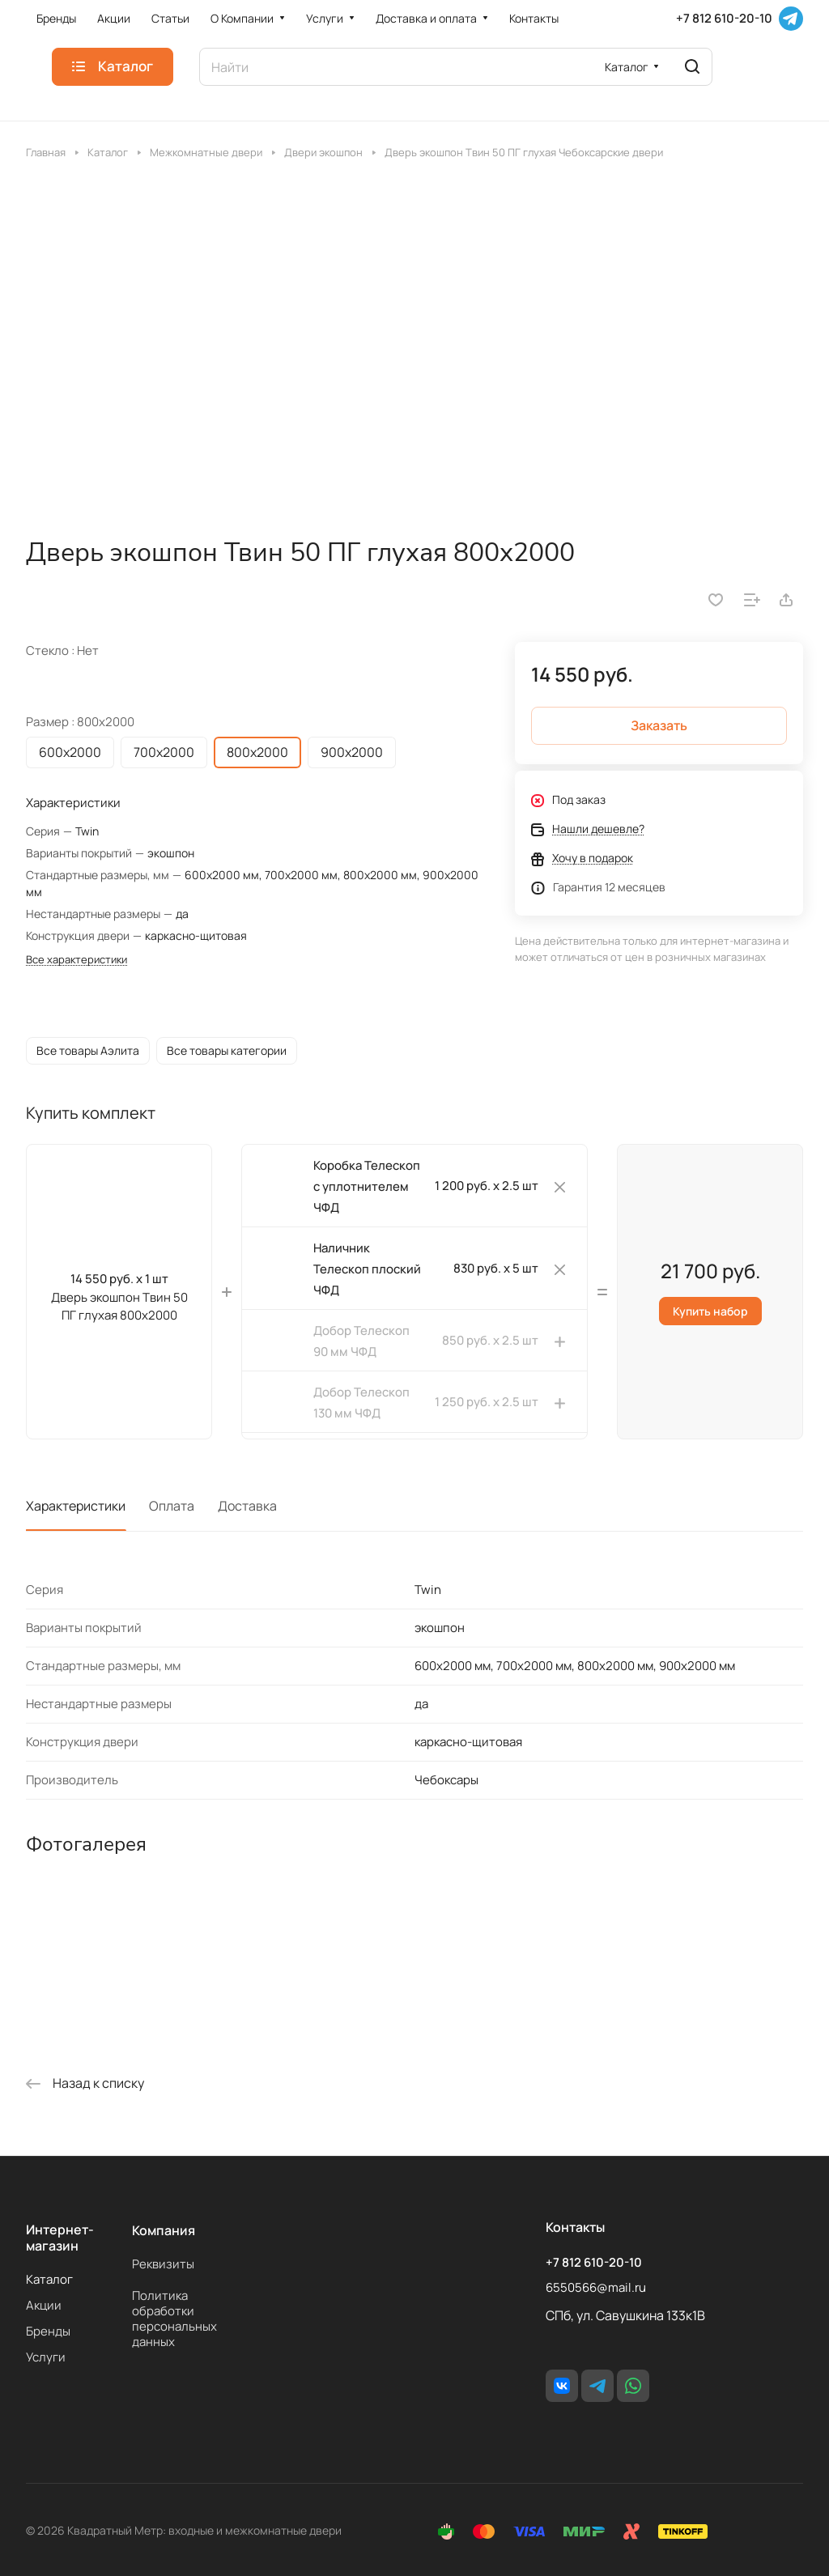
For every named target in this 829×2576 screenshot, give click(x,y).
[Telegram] (791, 18)
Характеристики (75, 1506)
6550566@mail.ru (596, 2287)
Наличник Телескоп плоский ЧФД (367, 1269)
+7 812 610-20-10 (724, 18)
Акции (44, 2305)
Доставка (247, 1506)
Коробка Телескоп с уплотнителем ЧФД (366, 1186)
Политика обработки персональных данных (174, 2318)
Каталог (49, 2279)
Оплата (171, 1506)
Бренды (48, 2331)
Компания (163, 2230)
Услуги (46, 2357)
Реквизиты (163, 2263)
